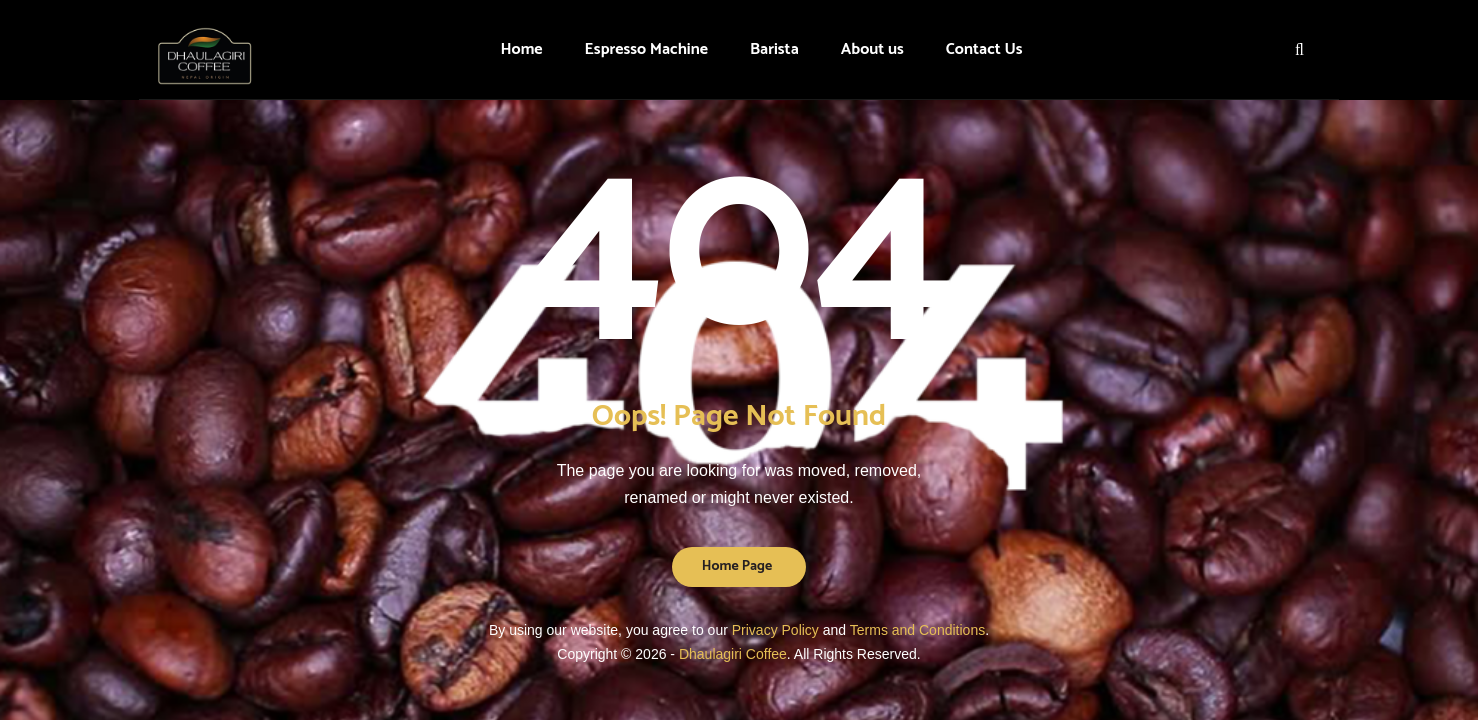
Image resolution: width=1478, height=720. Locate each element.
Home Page (737, 566)
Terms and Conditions (917, 630)
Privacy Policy (775, 630)
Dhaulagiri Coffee (733, 654)
